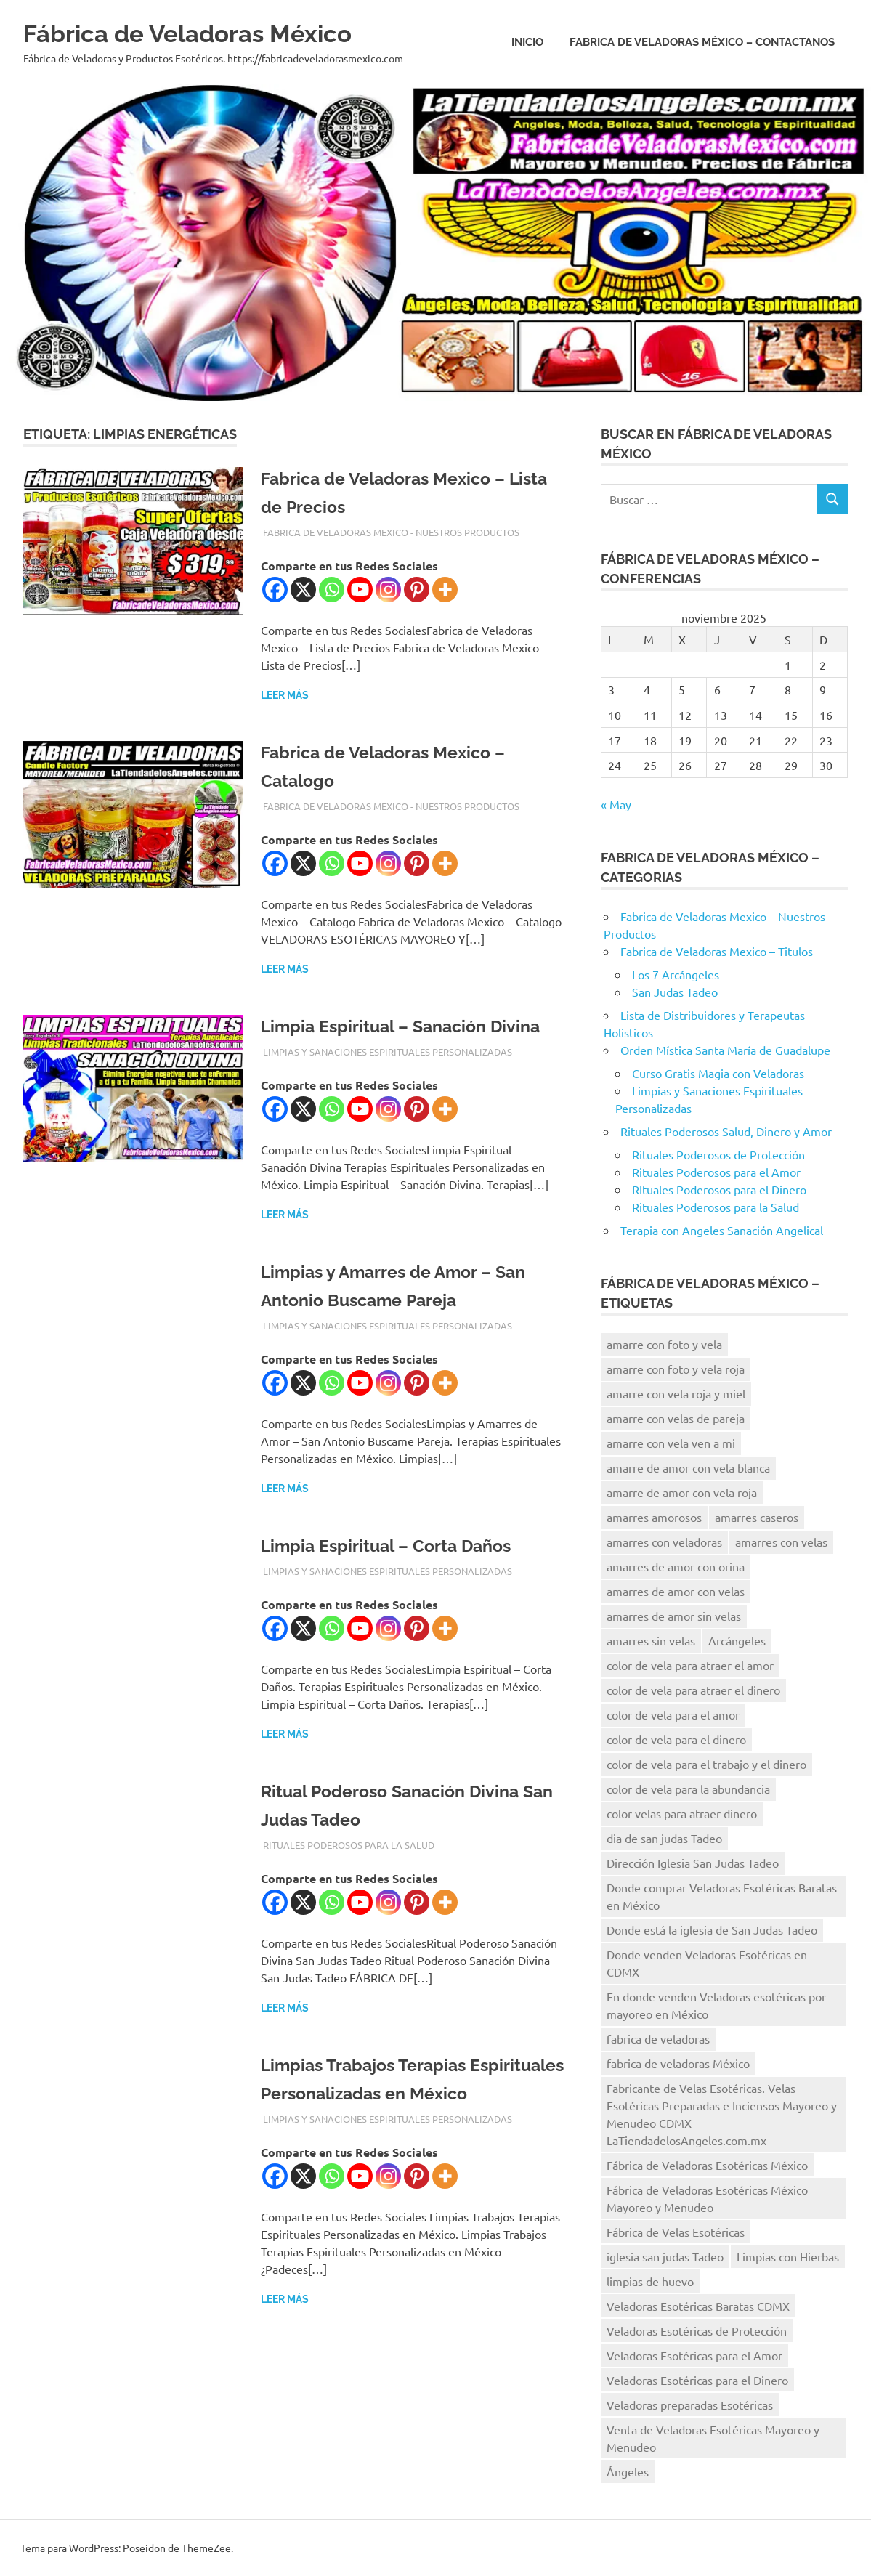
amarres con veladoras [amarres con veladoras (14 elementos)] (664, 1541)
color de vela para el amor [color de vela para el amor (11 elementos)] (673, 1714)
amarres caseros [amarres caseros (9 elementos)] (756, 1517)
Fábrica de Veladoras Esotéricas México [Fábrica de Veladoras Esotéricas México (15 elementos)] (707, 2165)
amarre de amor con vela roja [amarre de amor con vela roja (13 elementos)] (682, 1492)
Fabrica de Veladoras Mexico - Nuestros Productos (391, 532)
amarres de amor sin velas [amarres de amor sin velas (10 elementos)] (674, 1615)
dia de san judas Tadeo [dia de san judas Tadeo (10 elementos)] (664, 1838)
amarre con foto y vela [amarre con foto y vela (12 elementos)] (664, 1344)
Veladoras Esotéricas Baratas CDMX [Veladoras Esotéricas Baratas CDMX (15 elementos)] (698, 2305)
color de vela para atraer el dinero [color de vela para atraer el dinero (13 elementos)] (693, 1689)
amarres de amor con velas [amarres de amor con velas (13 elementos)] (676, 1591)
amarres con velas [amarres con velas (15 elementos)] (781, 1541)
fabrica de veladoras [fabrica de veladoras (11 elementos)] (658, 2038)
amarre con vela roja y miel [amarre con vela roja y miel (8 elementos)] (676, 1393)
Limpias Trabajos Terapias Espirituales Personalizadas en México (399, 2121)
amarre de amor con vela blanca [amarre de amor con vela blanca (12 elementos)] (688, 1467)
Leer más (285, 695)
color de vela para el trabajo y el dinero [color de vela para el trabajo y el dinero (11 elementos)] (706, 1764)
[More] (445, 589)
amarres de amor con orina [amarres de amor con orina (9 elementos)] (676, 1566)
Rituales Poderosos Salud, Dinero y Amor (726, 1131)
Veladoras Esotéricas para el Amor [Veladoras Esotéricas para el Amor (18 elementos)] (694, 2355)
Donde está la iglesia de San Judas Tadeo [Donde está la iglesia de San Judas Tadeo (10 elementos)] (712, 1929)
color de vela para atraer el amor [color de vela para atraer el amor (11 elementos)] (690, 1665)
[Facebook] (275, 589)
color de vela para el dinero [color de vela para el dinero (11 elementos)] (676, 1739)
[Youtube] (360, 589)
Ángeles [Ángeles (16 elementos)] (628, 2471)
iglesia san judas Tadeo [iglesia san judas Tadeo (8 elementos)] (665, 2256)
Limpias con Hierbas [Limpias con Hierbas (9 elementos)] (788, 2256)
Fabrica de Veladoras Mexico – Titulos (716, 951)
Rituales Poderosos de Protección (718, 1154)
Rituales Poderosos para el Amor (716, 1172)
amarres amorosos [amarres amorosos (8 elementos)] (654, 1517)
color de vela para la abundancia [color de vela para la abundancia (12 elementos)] (688, 1788)
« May (616, 804)
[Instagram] (388, 589)
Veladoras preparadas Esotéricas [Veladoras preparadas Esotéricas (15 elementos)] (690, 2404)
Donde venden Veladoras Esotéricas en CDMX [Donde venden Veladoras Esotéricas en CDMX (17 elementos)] (707, 1963)
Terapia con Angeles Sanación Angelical (721, 1230)
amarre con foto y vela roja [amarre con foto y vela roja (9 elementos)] (676, 1368)
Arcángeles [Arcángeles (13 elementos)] (737, 1640)
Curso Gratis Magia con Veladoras (718, 1073)
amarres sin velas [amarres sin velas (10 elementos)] (651, 1640)
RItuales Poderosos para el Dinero (719, 1189)
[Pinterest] (416, 589)
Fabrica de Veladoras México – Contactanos (702, 42)
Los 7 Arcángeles (675, 974)
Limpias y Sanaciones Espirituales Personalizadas (387, 1080)
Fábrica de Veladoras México (212, 32)
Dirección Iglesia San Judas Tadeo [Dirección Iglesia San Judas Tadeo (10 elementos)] (693, 1862)
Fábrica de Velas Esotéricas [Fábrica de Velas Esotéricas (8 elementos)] (676, 2231)
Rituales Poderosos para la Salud (348, 1873)
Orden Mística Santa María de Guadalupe (725, 1049)
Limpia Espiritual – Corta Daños (402, 1573)
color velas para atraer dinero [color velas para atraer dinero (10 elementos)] (682, 1813)
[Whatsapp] (331, 589)
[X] (303, 589)
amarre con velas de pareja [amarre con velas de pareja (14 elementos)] (676, 1418)
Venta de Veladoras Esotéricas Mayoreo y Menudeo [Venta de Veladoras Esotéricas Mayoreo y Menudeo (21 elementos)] (713, 2438)
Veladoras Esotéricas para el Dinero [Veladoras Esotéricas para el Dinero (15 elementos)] (697, 2380)
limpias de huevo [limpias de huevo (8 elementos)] (650, 2281)
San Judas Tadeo (675, 991)
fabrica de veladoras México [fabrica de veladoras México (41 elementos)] (678, 2063)
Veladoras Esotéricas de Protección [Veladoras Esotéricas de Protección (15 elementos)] (697, 2330)
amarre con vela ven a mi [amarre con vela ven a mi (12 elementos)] (671, 1442)
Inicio (527, 42)
